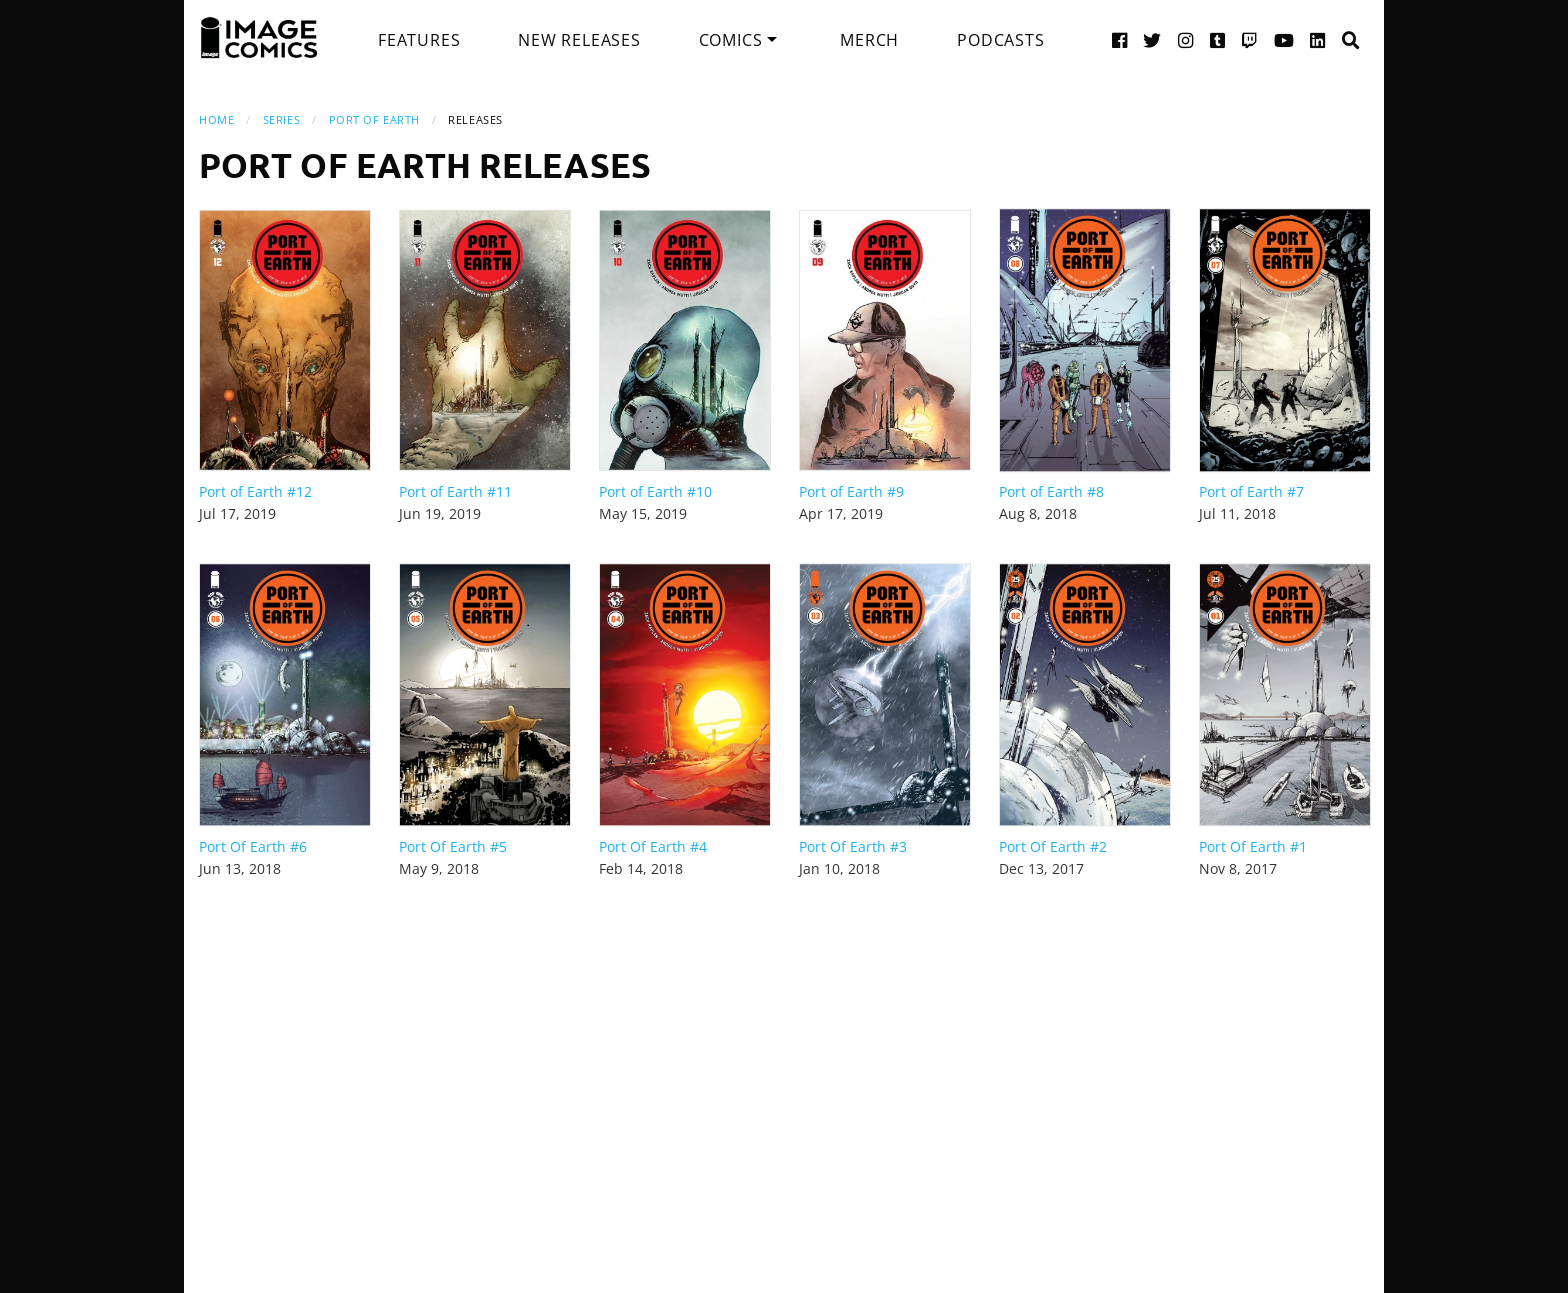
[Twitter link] (1152, 39)
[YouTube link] (1284, 39)
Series (281, 119)
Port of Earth (374, 119)
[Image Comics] (259, 38)
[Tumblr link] (1218, 39)
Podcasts (1000, 40)
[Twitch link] (1250, 39)
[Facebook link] (1120, 39)
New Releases (579, 40)
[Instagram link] (1186, 39)
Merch (869, 40)
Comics (731, 40)
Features (419, 40)
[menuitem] (419, 40)
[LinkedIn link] (1318, 39)
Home (216, 119)
